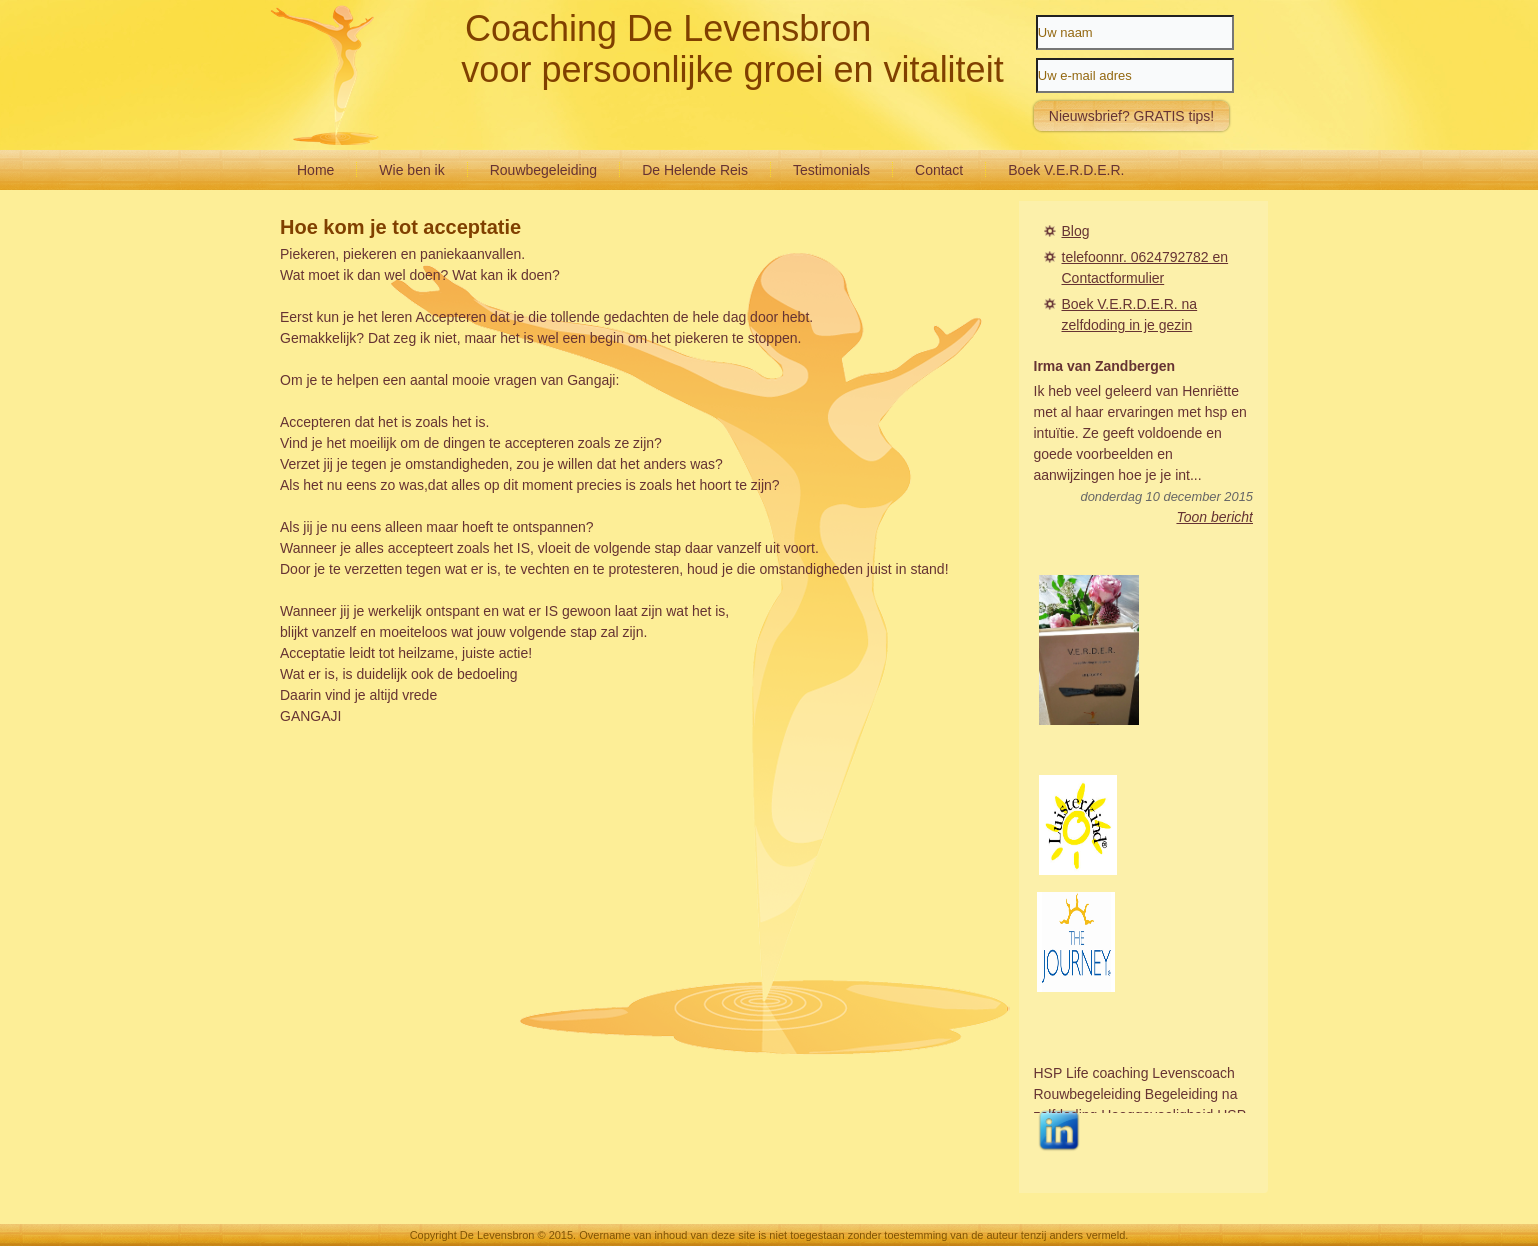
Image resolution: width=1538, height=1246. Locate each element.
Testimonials (831, 170)
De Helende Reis (695, 170)
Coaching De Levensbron (668, 28)
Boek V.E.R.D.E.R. (1066, 170)
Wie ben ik (411, 170)
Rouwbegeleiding (543, 170)
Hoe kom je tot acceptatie (400, 227)
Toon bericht (1214, 517)
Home (315, 170)
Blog (1076, 231)
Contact (939, 170)
